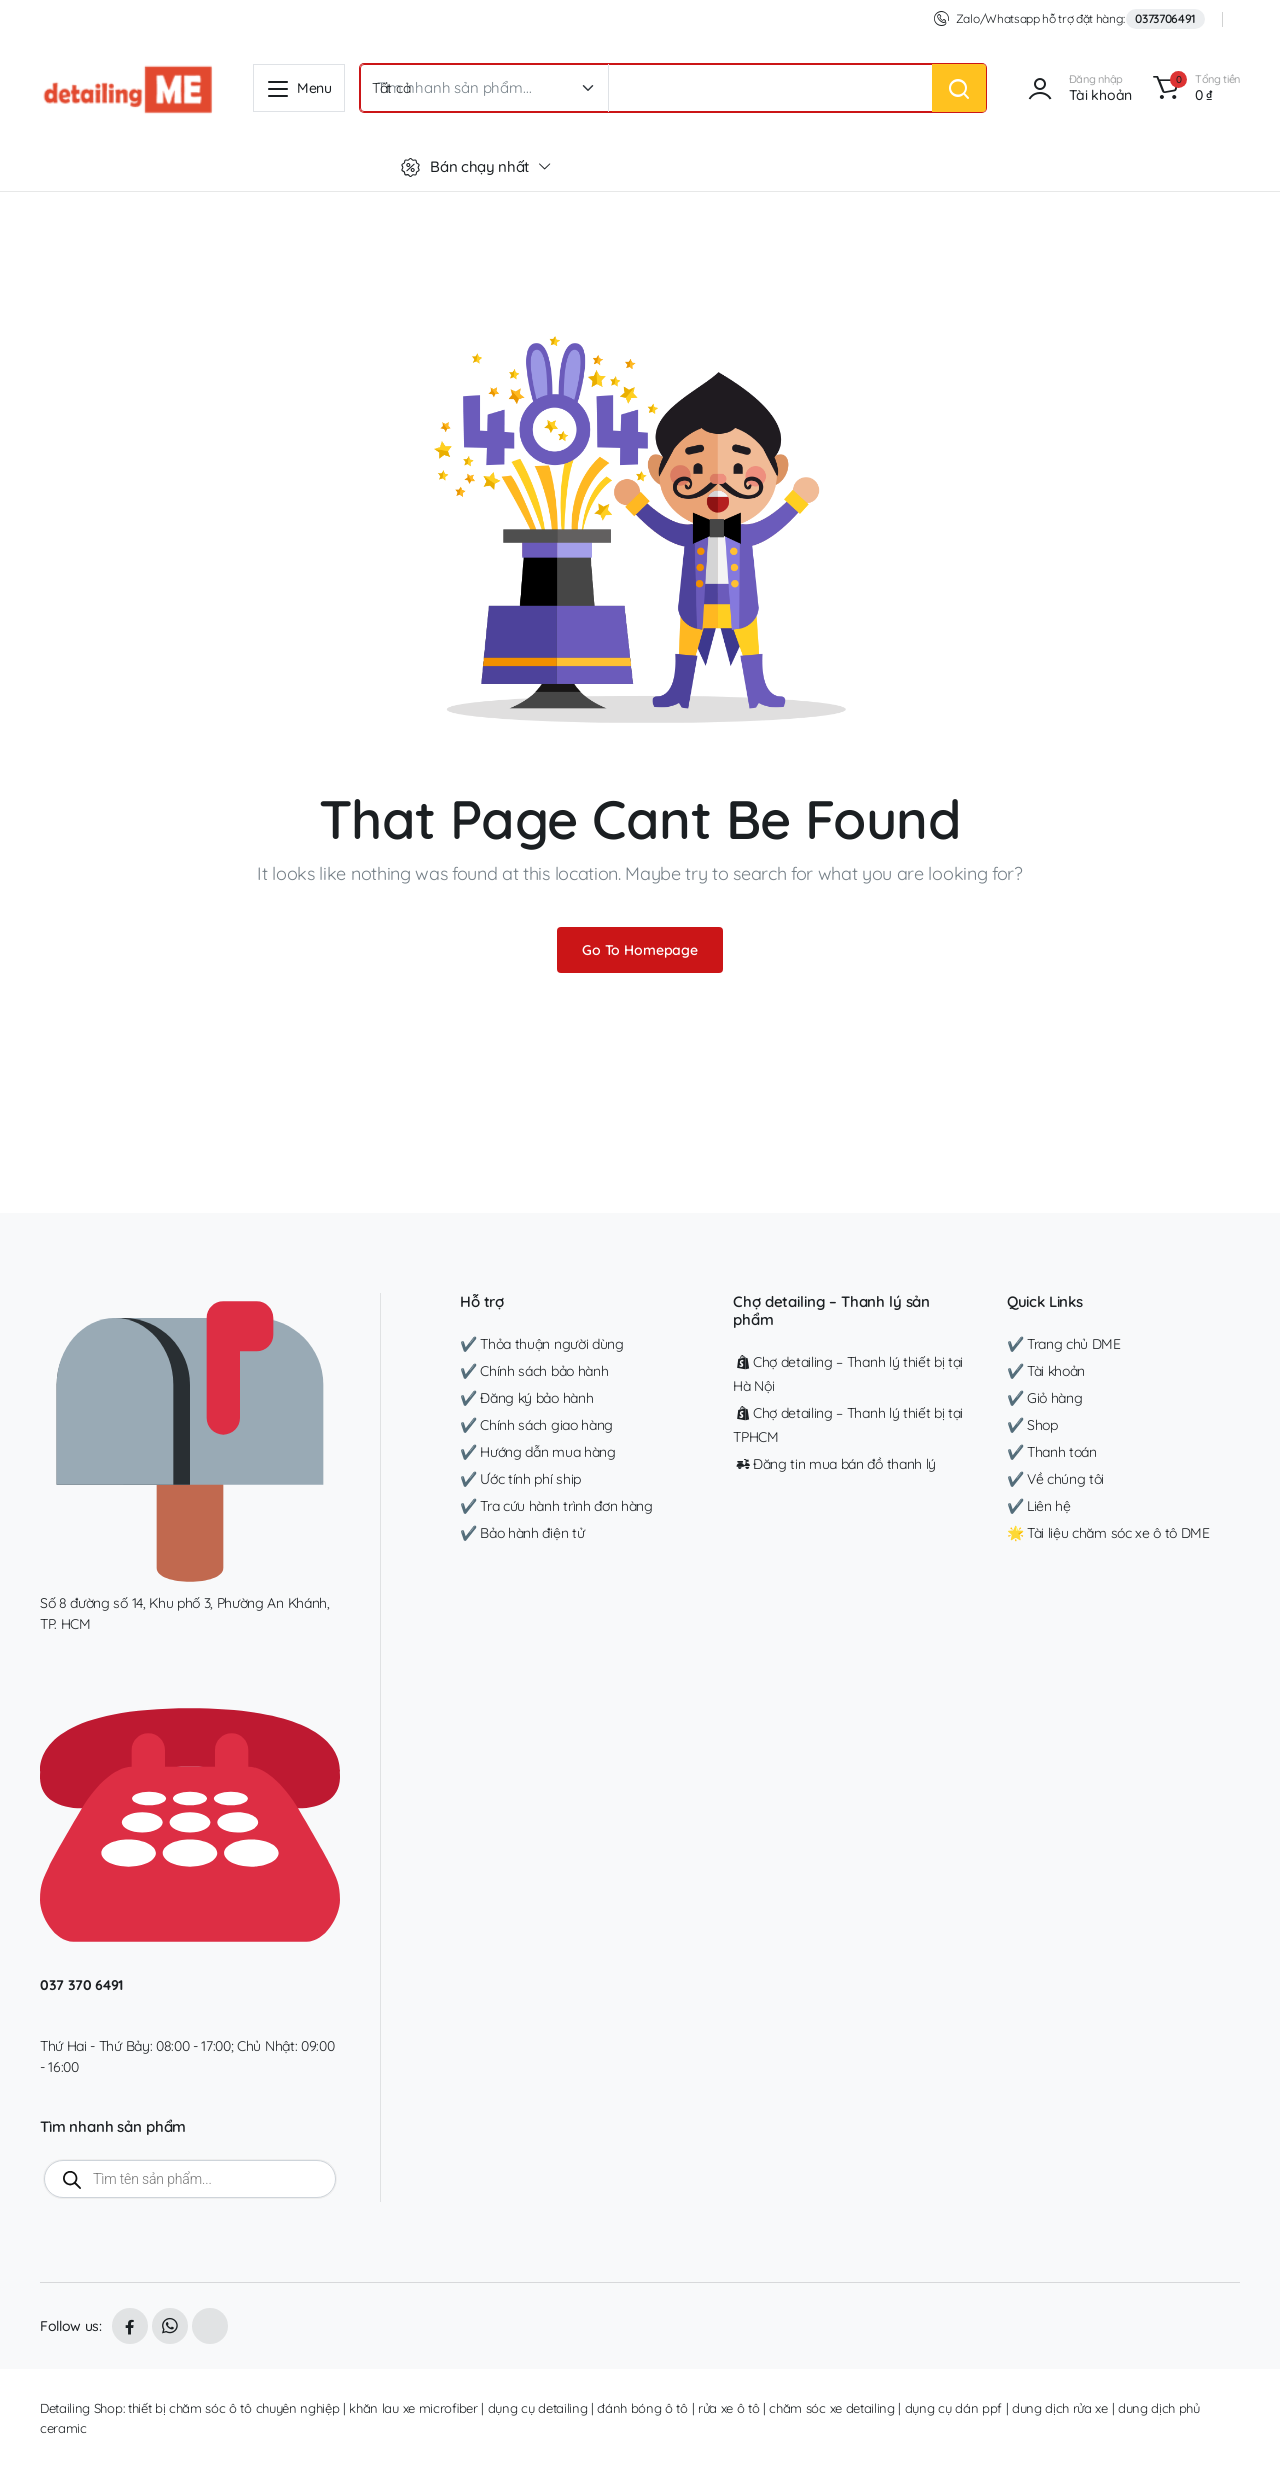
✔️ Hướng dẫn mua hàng (538, 1452)
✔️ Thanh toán (1052, 1452)
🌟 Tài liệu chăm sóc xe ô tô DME (1108, 1533)
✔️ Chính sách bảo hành (534, 1371)
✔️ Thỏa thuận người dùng (542, 1344)
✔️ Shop (1032, 1425)
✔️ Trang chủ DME (1064, 1344)
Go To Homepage (640, 950)
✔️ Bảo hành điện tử (522, 1533)
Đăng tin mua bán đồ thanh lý (834, 1464)
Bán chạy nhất (465, 167)
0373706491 (1165, 18)
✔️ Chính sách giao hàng (536, 1425)
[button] (1193, 88)
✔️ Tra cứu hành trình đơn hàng (556, 1506)
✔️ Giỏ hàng (1045, 1398)
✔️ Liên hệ (1039, 1506)
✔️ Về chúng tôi (1056, 1479)
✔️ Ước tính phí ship (520, 1479)
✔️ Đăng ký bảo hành (526, 1398)
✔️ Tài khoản (1046, 1371)
